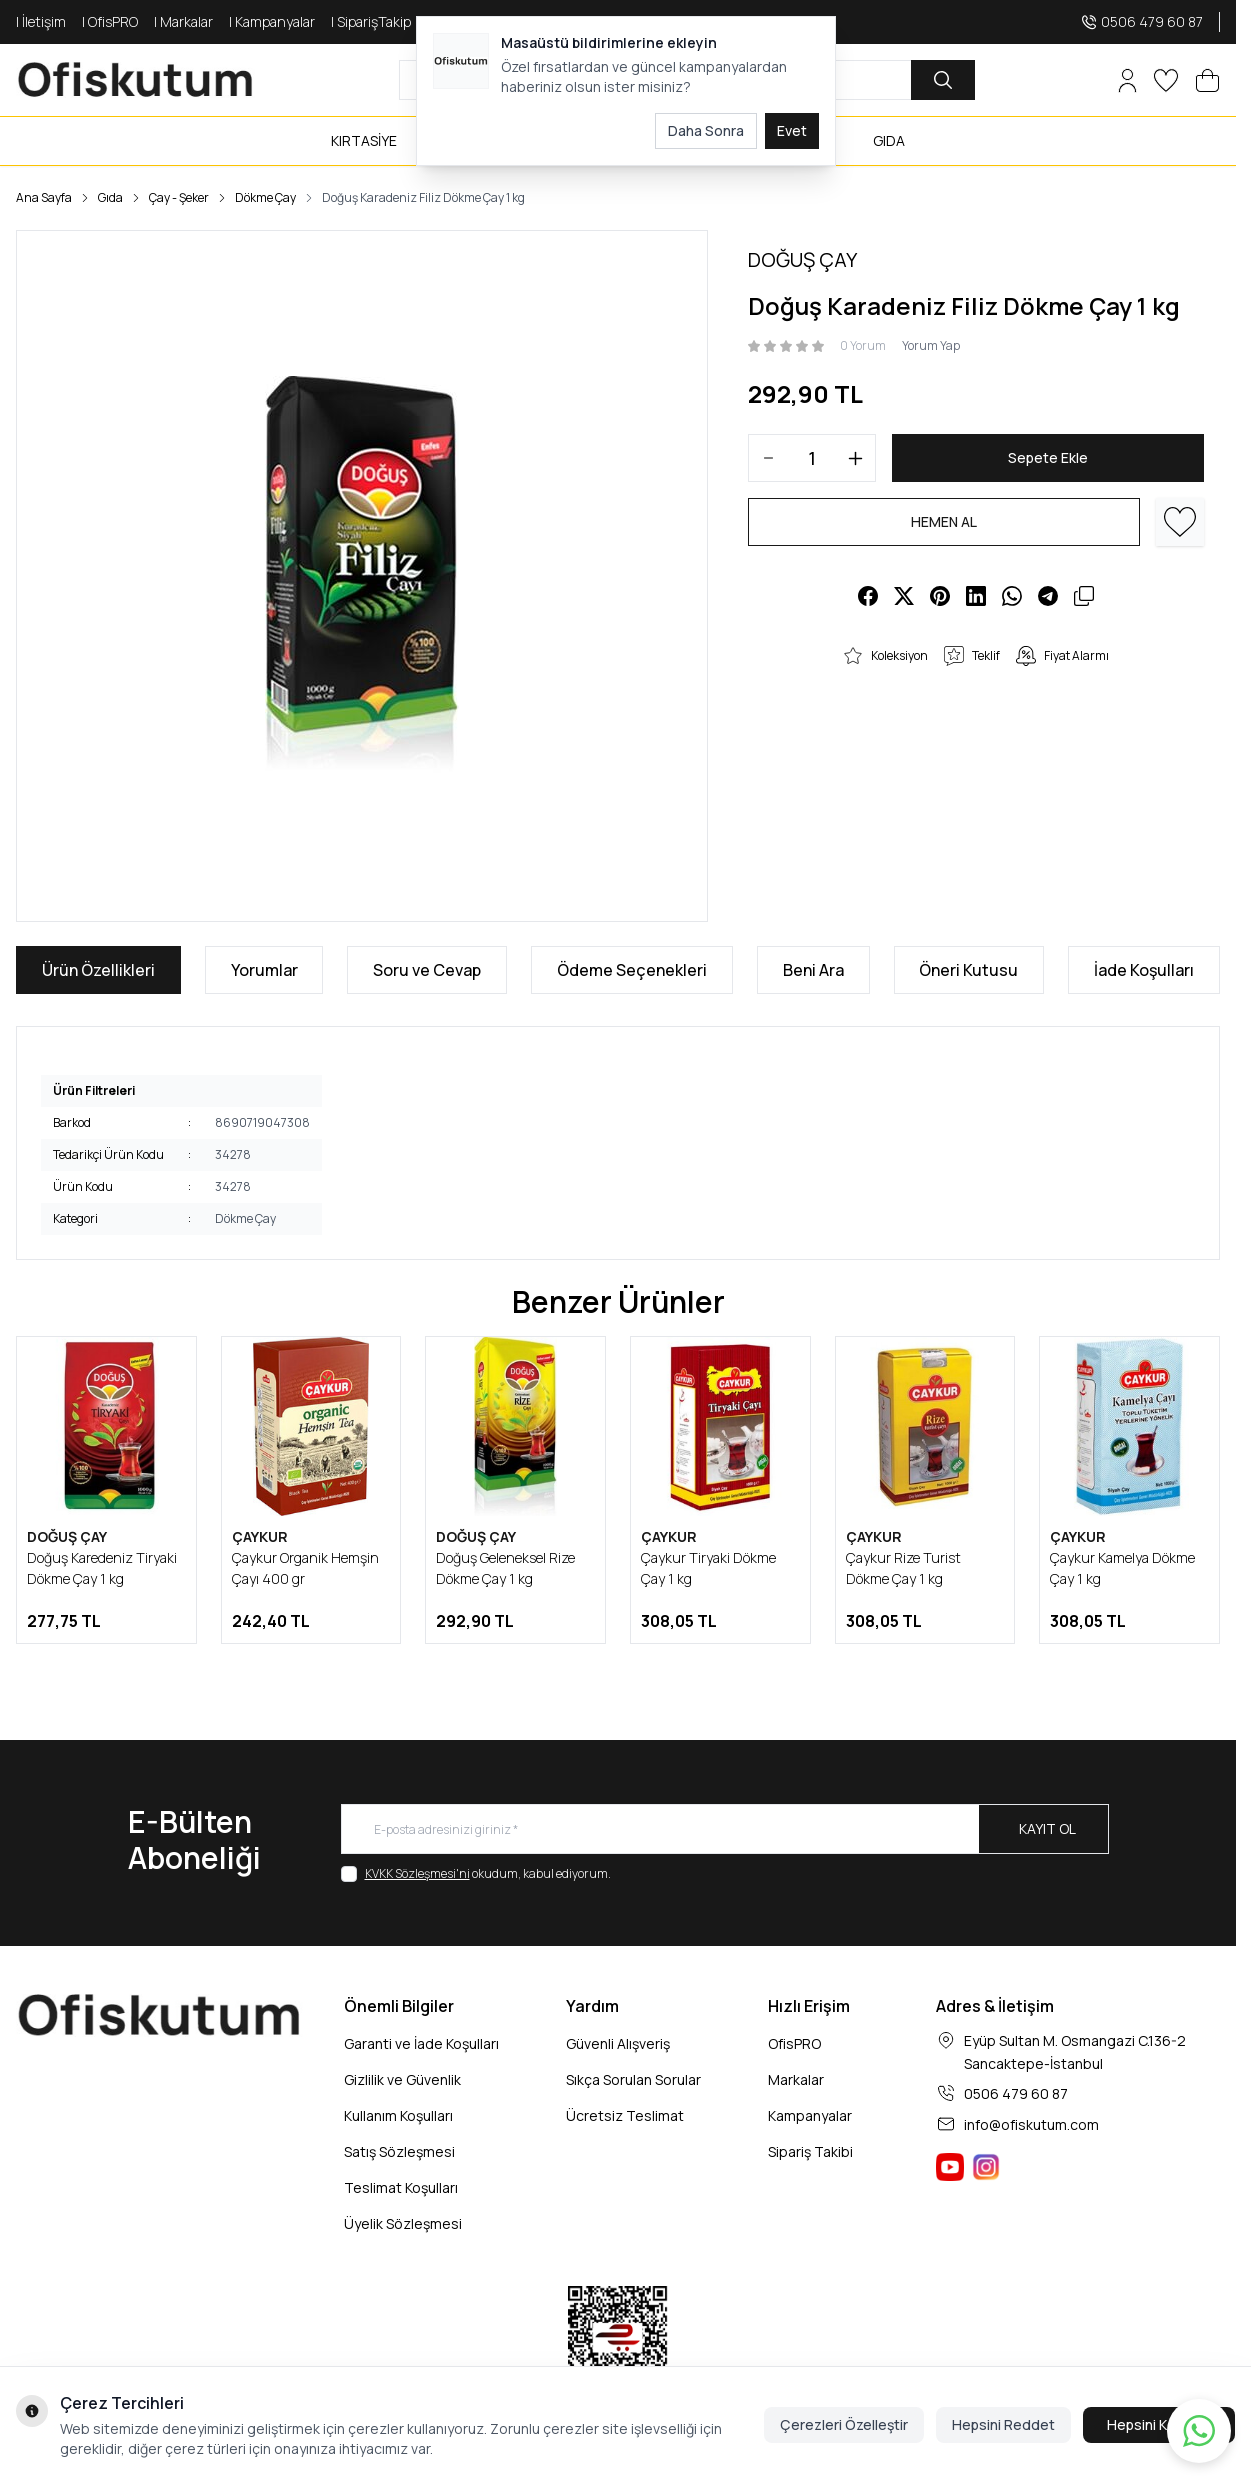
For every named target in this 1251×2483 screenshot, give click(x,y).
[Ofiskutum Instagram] (986, 2167)
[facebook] (868, 596)
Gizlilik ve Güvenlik (402, 2079)
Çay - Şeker (179, 198)
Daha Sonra (706, 130)
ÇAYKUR (260, 1536)
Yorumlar (264, 970)
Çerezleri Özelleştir (844, 2424)
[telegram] (1048, 596)
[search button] (943, 80)
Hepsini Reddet (1003, 2424)
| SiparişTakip (371, 21)
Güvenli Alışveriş (618, 2043)
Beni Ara (813, 970)
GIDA (889, 140)
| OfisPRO (110, 21)
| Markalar (183, 21)
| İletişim (41, 21)
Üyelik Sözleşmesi (403, 2223)
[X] (904, 596)
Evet (792, 130)
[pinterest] (940, 596)
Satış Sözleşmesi (399, 2151)
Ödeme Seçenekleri (632, 970)
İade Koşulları (1144, 970)
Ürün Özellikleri (98, 970)
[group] (362, 576)
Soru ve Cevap (427, 970)
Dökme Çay (265, 198)
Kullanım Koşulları (398, 2115)
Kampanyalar (810, 2115)
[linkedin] (976, 596)
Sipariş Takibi (810, 2151)
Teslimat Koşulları (401, 2187)
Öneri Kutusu (968, 970)
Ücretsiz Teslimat (625, 2115)
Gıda (110, 198)
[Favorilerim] (1166, 80)
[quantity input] (812, 458)
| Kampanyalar (272, 21)
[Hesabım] (1127, 80)
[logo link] (136, 80)
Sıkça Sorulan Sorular (633, 2079)
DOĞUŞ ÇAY (67, 1536)
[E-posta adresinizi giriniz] (725, 1829)
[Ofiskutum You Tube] (950, 2167)
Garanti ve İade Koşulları (421, 2043)
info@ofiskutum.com (1031, 2124)
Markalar (796, 2079)
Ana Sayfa (44, 198)
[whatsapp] (1012, 596)
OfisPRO (794, 2043)
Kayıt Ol (1047, 1828)
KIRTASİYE (364, 140)
